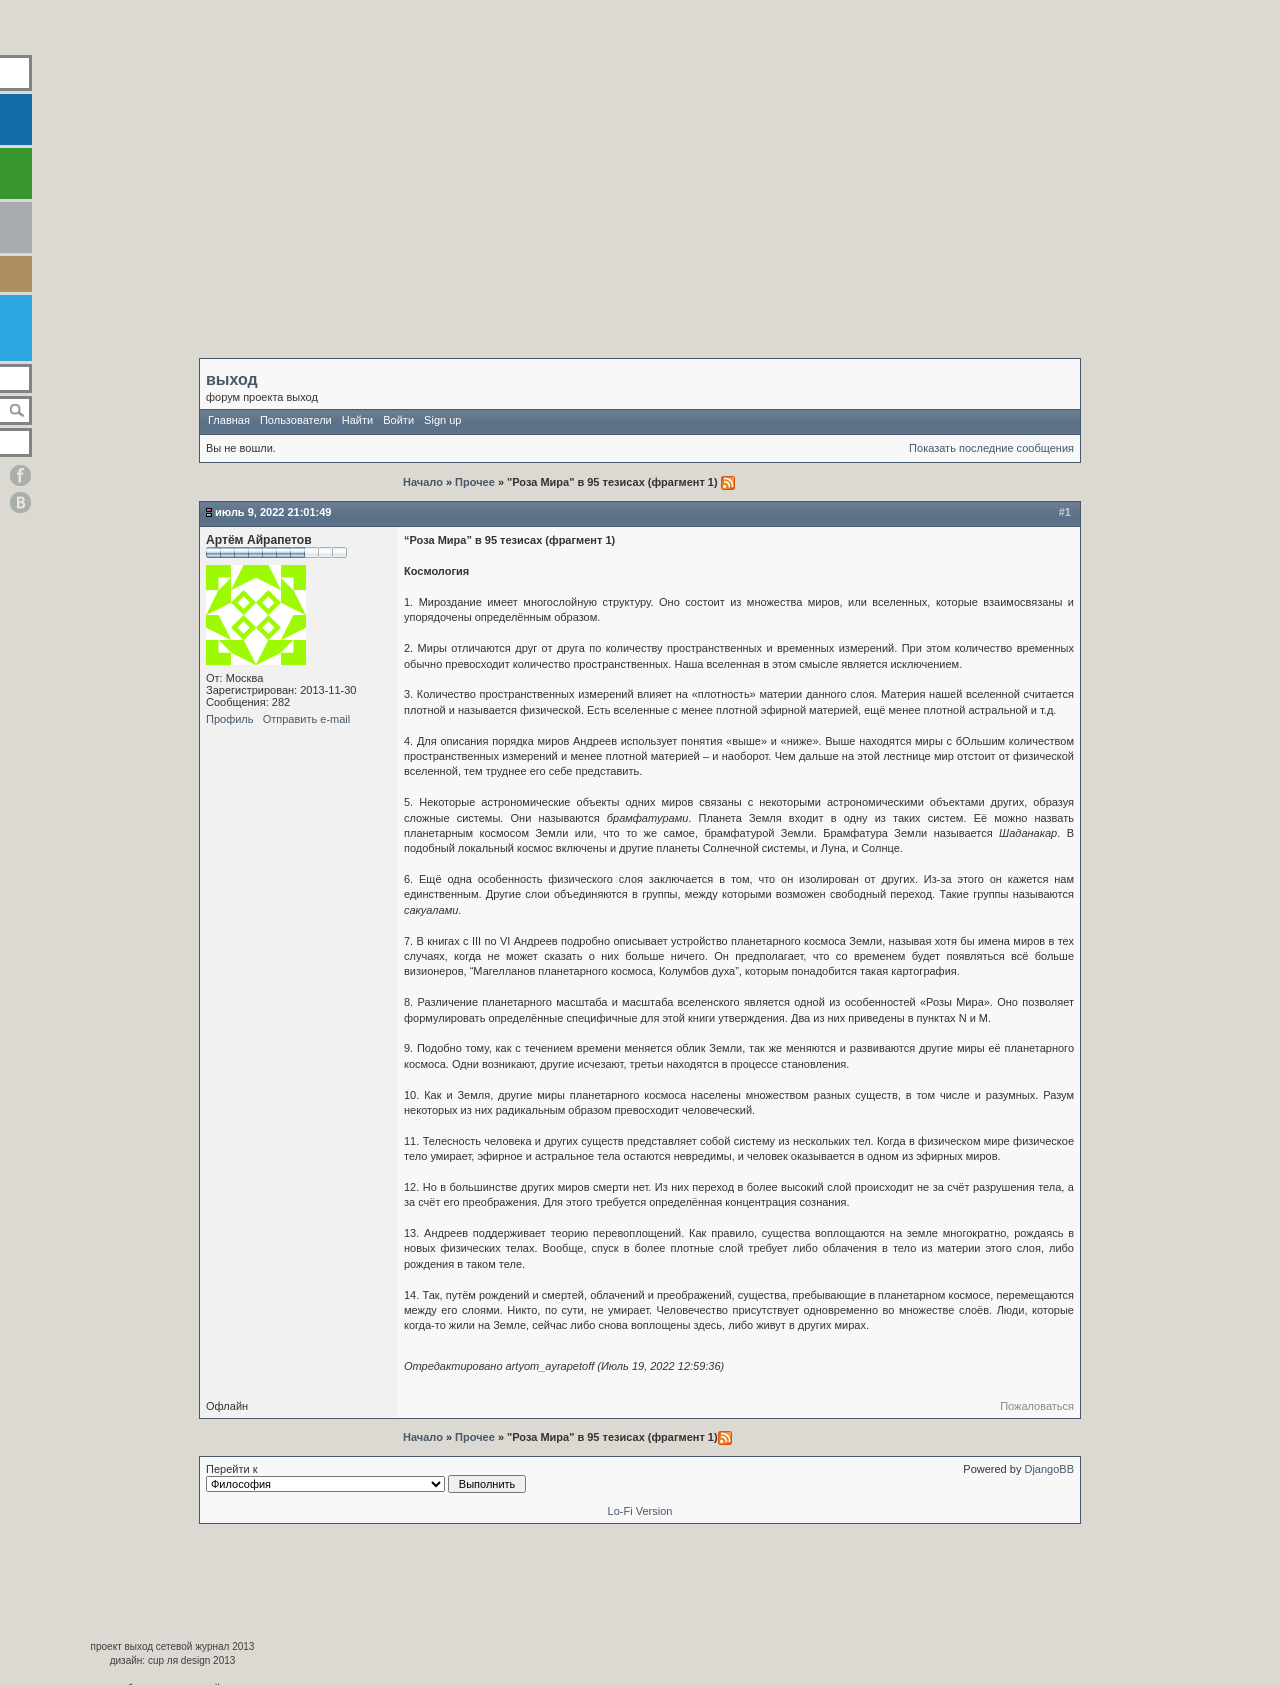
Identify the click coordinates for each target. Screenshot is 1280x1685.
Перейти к (366, 1478)
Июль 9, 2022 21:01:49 (273, 512)
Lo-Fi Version (640, 1511)
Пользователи (296, 420)
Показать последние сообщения (991, 448)
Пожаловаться (1037, 1406)
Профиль (230, 719)
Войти (398, 420)
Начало (424, 482)
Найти (357, 420)
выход (232, 379)
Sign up (442, 420)
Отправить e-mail (307, 719)
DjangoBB (1049, 1469)
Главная (229, 420)
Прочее (475, 482)
